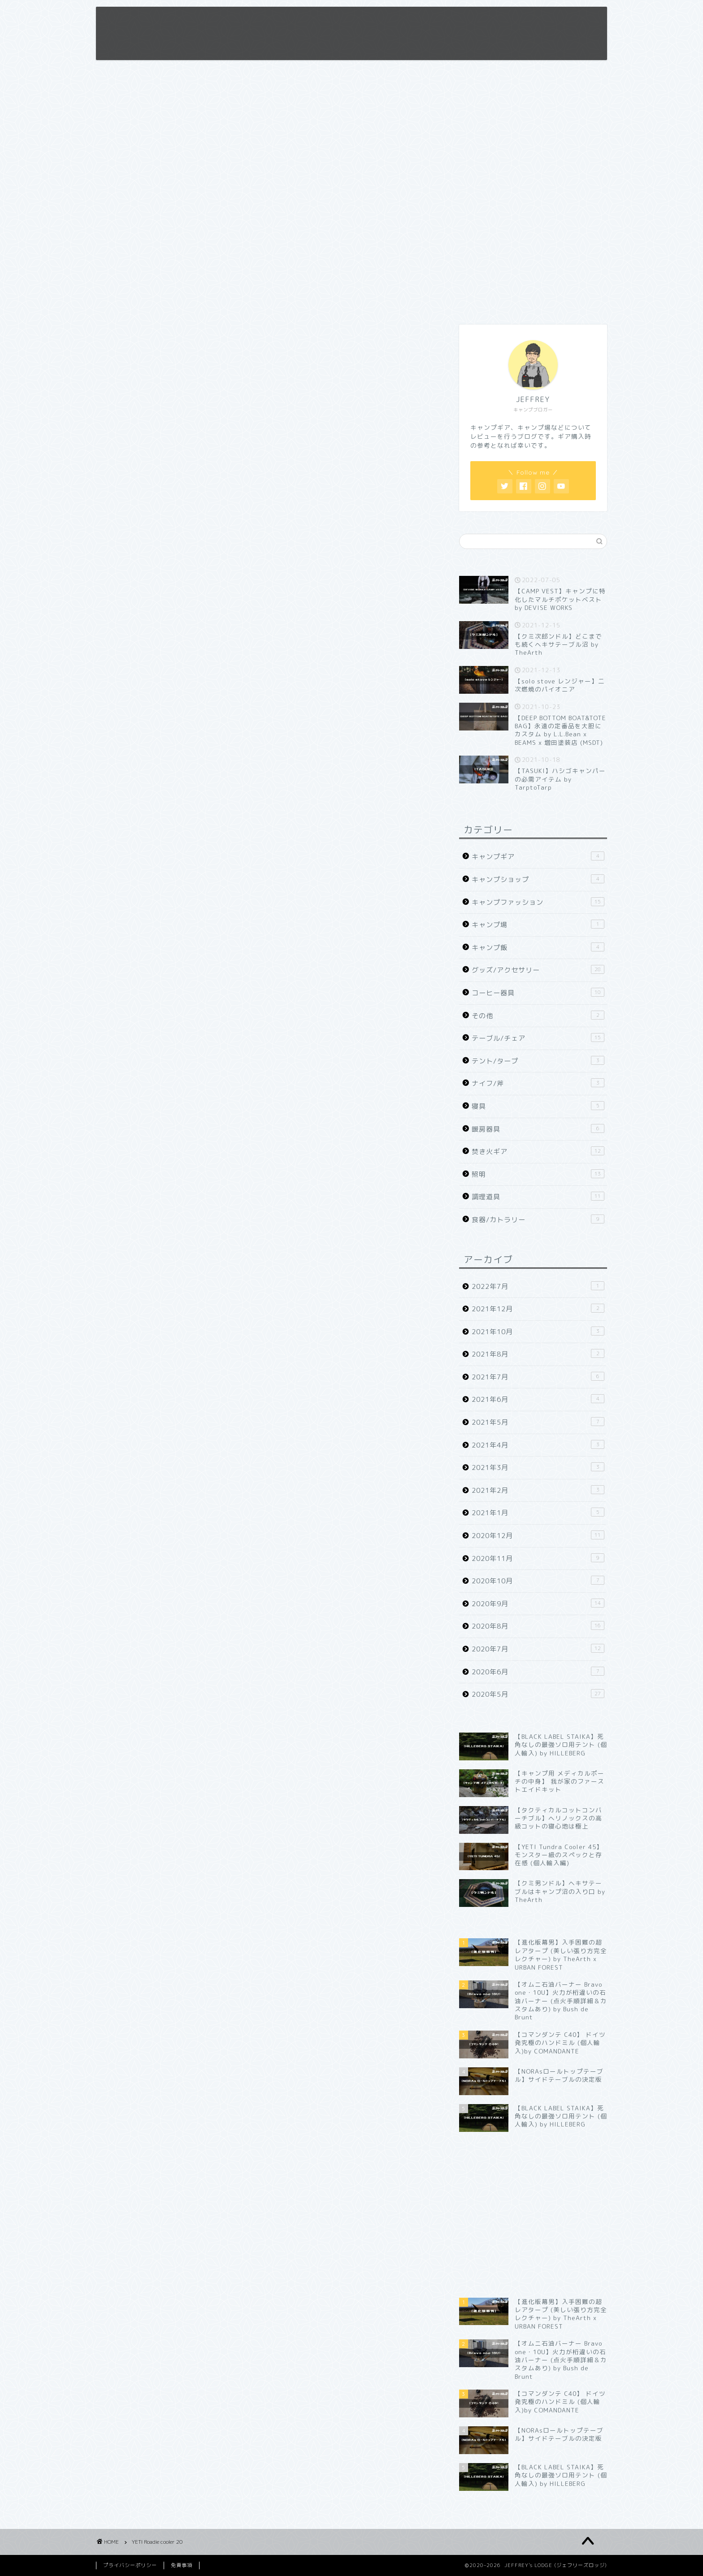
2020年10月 (538, 1581)
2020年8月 (538, 1626)
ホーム (347, 20)
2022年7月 (538, 1286)
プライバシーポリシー (130, 2565)
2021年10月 (538, 1331)
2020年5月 (538, 1694)
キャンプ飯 (538, 947)
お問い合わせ (499, 20)
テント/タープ (538, 1061)
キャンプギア (538, 856)
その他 (538, 1015)
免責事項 (447, 20)
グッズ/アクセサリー (538, 970)
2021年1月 (538, 1512)
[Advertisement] (533, 246)
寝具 (538, 1106)
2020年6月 (538, 1672)
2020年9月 (538, 1603)
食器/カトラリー (538, 1219)
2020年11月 (538, 1558)
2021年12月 (538, 1309)
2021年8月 (538, 1354)
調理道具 (538, 1197)
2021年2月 (538, 1490)
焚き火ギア (538, 1151)
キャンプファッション (538, 902)
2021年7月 (538, 1377)
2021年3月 (538, 1467)
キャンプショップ (538, 879)
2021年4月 (538, 1445)
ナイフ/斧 (538, 1083)
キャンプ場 (538, 924)
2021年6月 (538, 1399)
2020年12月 (538, 1535)
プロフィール (395, 20)
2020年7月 (538, 1649)
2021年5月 (538, 1422)
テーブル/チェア (538, 1038)
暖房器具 (538, 1129)
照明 (538, 1174)
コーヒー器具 (538, 993)
